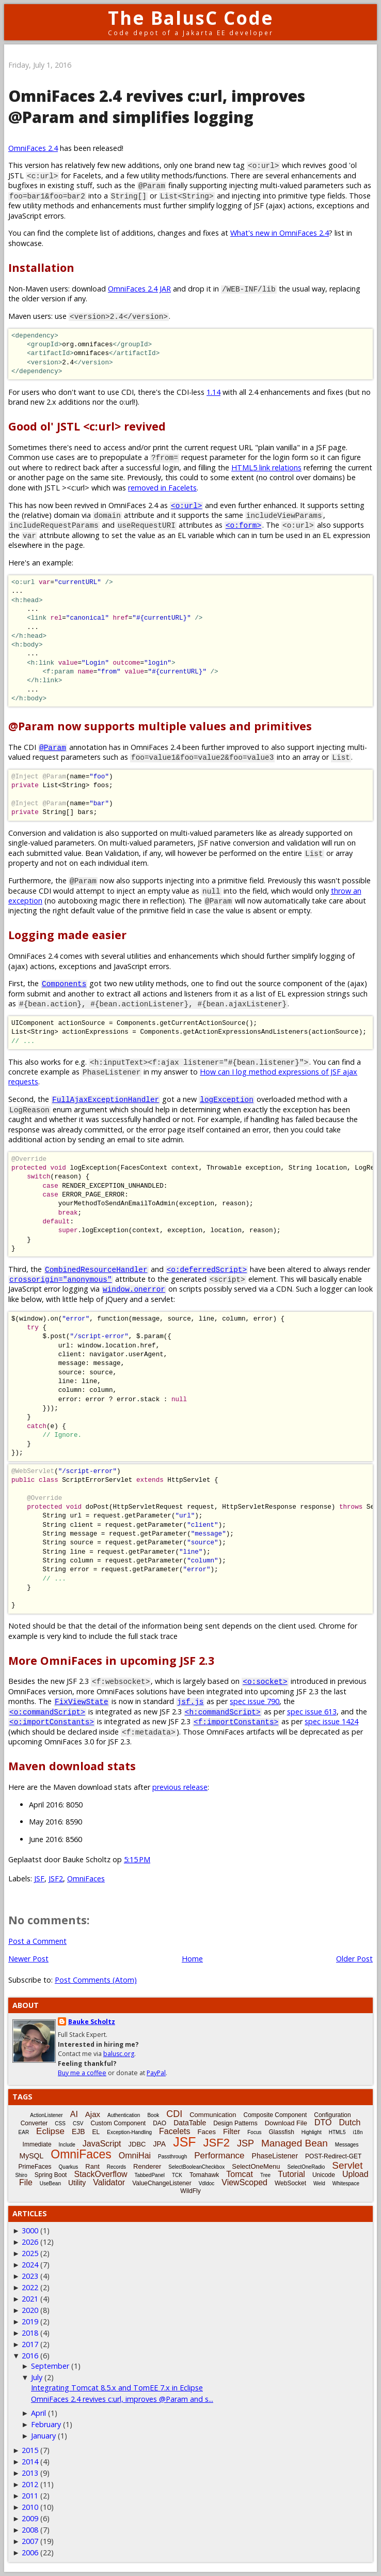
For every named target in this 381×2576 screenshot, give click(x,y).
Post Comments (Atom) (96, 1980)
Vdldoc (207, 2183)
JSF (39, 1878)
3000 (30, 2230)
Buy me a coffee (82, 2072)
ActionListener (46, 2115)
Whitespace (345, 2183)
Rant (92, 2166)
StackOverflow (100, 2174)
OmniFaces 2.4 (33, 148)
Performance (219, 2155)
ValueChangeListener (162, 2183)
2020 (30, 2310)
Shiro (21, 2175)
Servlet (347, 2165)
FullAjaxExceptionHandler (105, 1099)
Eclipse (50, 2131)
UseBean (50, 2183)
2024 (30, 2265)
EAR (24, 2132)
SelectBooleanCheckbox (196, 2167)
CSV (78, 2123)
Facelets (174, 2131)
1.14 (213, 392)
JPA (159, 2144)
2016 (30, 2355)
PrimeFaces (35, 2166)
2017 (30, 2344)
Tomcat (239, 2174)
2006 (30, 2552)
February (46, 2424)
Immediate (37, 2144)
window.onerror (134, 1289)
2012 (30, 2484)
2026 (30, 2242)
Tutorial (291, 2174)
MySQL (32, 2156)
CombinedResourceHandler (96, 1269)
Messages (347, 2145)
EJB (78, 2131)
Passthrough (172, 2156)
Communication (212, 2115)
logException (226, 1099)
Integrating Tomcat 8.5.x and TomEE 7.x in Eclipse (117, 2388)
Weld (319, 2183)
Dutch (350, 2122)
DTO (322, 2122)
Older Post (354, 1959)
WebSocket (290, 2183)
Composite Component (275, 2115)
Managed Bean (294, 2143)
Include (67, 2145)
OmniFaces (86, 1878)
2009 (30, 2518)
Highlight (311, 2132)
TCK (177, 2175)
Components (64, 983)
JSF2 (56, 1878)
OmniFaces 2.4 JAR (139, 289)
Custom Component (118, 2123)
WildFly (190, 2191)
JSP (245, 2143)
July (36, 2377)
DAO (159, 2123)
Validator (109, 2182)
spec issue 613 (312, 1711)
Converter (34, 2123)
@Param (52, 747)
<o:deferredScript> (207, 1269)
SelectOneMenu (256, 2166)
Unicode (323, 2175)
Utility (77, 2183)
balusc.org (118, 2053)
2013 (30, 2473)
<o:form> (243, 525)
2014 (30, 2461)
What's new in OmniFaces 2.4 (279, 233)
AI (74, 2114)
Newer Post (28, 1959)
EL (96, 2132)
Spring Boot (51, 2175)
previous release (180, 1787)
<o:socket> (265, 1681)
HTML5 (337, 2132)
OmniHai (135, 2155)
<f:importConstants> (236, 1721)
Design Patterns (235, 2123)
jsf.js (190, 1701)
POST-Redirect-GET (333, 2156)
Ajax (92, 2114)
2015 (30, 2450)
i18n (358, 2132)
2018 (30, 2333)
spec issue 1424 (331, 1721)
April (38, 2413)
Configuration (332, 2115)
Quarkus (68, 2167)
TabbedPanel (150, 2175)
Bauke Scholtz (91, 2021)
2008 (30, 2530)
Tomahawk (204, 2175)
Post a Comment (37, 1941)
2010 (30, 2507)
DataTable (189, 2123)
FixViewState (81, 1701)
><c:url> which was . (130, 488)
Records (116, 2167)
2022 (30, 2287)
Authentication (123, 2115)
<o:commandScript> (47, 1711)
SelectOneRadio (306, 2167)
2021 (30, 2299)
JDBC (137, 2144)
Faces (206, 2132)
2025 (30, 2253)
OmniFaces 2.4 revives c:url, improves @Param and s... (122, 2399)
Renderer (147, 2166)
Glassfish (281, 2132)
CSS (60, 2123)
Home (192, 1959)
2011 (30, 2496)
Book (153, 2115)
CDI (174, 2114)
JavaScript (102, 2143)
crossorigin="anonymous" (60, 1279)
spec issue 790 (254, 1701)
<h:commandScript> (223, 1711)
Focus (254, 2132)
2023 (30, 2276)
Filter (231, 2131)
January (43, 2436)
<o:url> (186, 505)
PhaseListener (275, 2156)
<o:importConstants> (51, 1721)
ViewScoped (244, 2182)
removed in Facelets (162, 488)
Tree (265, 2175)
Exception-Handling (129, 2132)
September (50, 2366)
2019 (30, 2321)
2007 (30, 2541)
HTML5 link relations (266, 467)
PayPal (156, 2072)
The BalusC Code (191, 18)
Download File (286, 2123)
